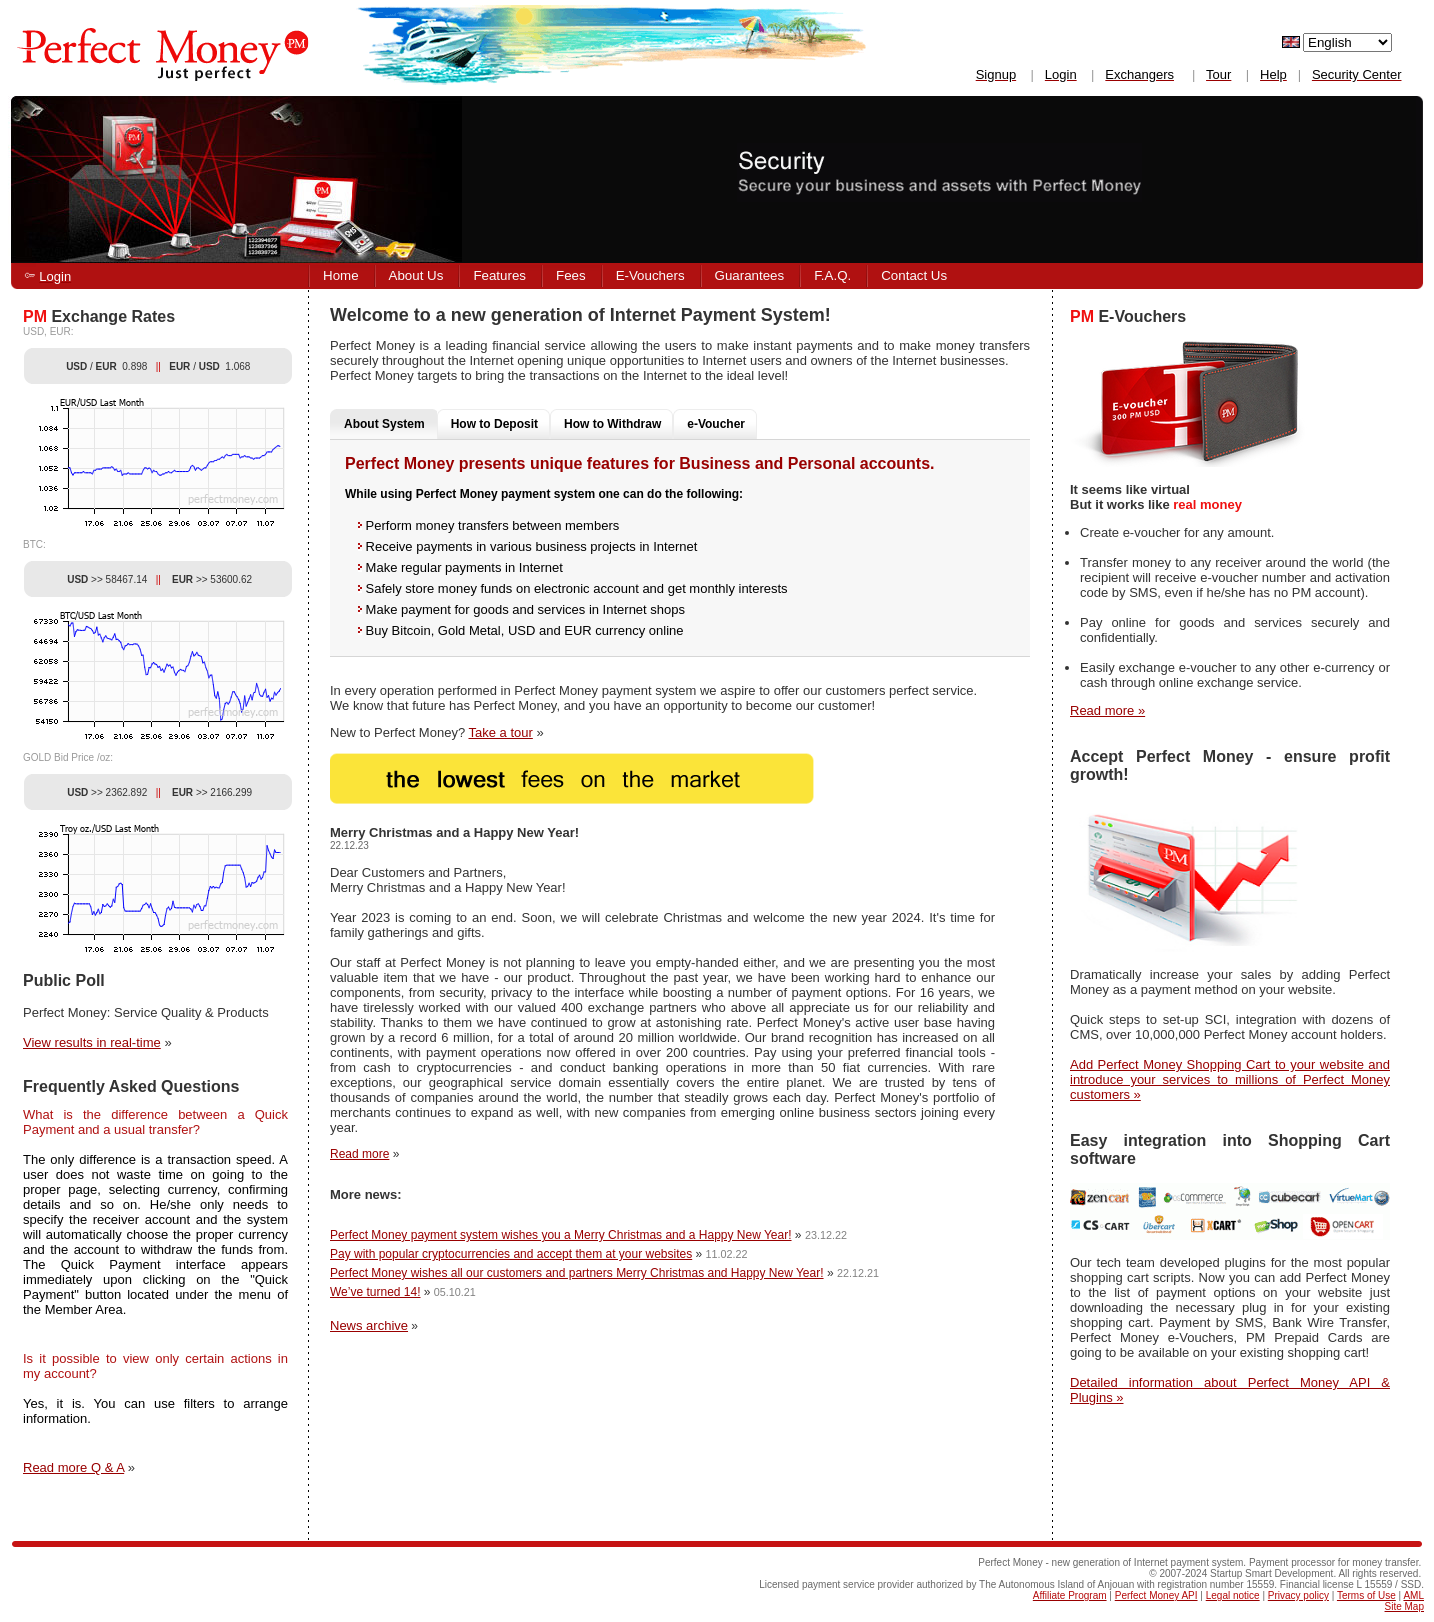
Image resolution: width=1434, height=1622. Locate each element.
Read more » (1107, 710)
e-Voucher (716, 424)
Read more (359, 1154)
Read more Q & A (73, 1467)
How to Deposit (494, 424)
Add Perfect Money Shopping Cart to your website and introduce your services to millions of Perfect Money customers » (1230, 1079)
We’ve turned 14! (375, 1292)
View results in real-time (92, 1042)
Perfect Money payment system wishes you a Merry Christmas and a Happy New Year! (561, 1235)
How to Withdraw (612, 424)
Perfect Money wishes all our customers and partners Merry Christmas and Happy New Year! (577, 1273)
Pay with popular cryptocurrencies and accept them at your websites (511, 1254)
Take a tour (501, 732)
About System (384, 424)
